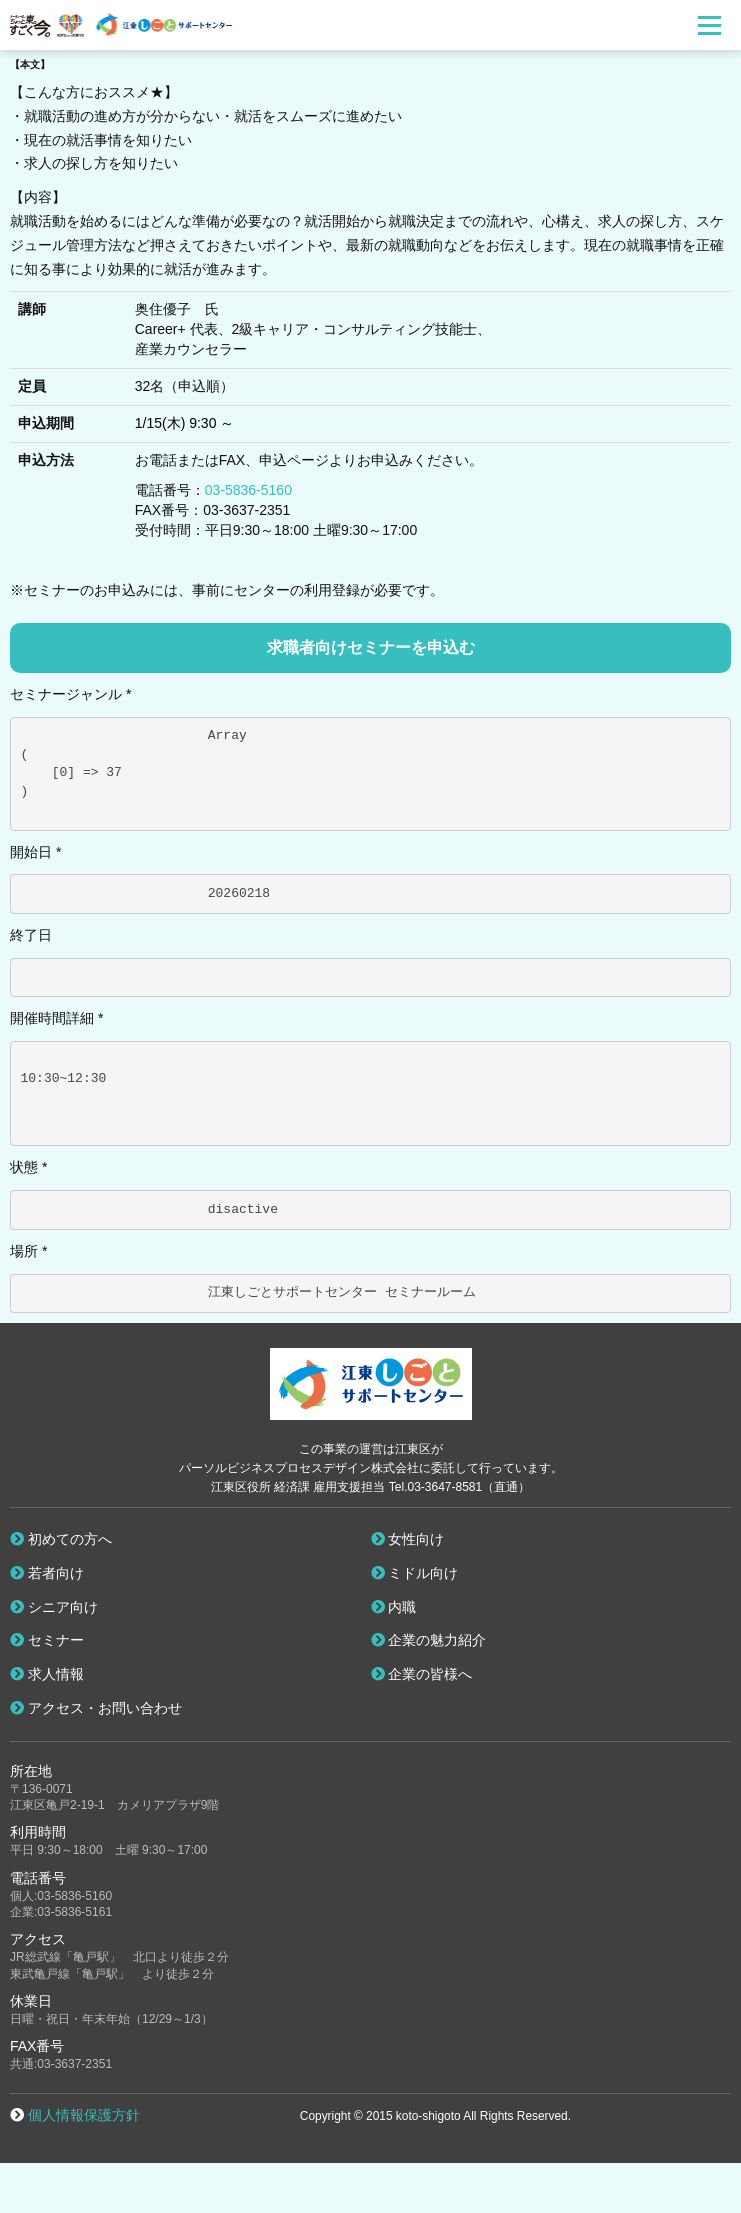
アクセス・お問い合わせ (96, 1708)
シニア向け (54, 1607)
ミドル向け (415, 1573)
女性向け (408, 1539)
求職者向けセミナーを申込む (371, 647)
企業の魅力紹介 (429, 1640)
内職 (394, 1607)
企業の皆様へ (422, 1674)
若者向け (47, 1573)
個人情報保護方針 (84, 2115)
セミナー (47, 1640)
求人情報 (47, 1674)
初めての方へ (61, 1539)
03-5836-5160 (248, 490)
